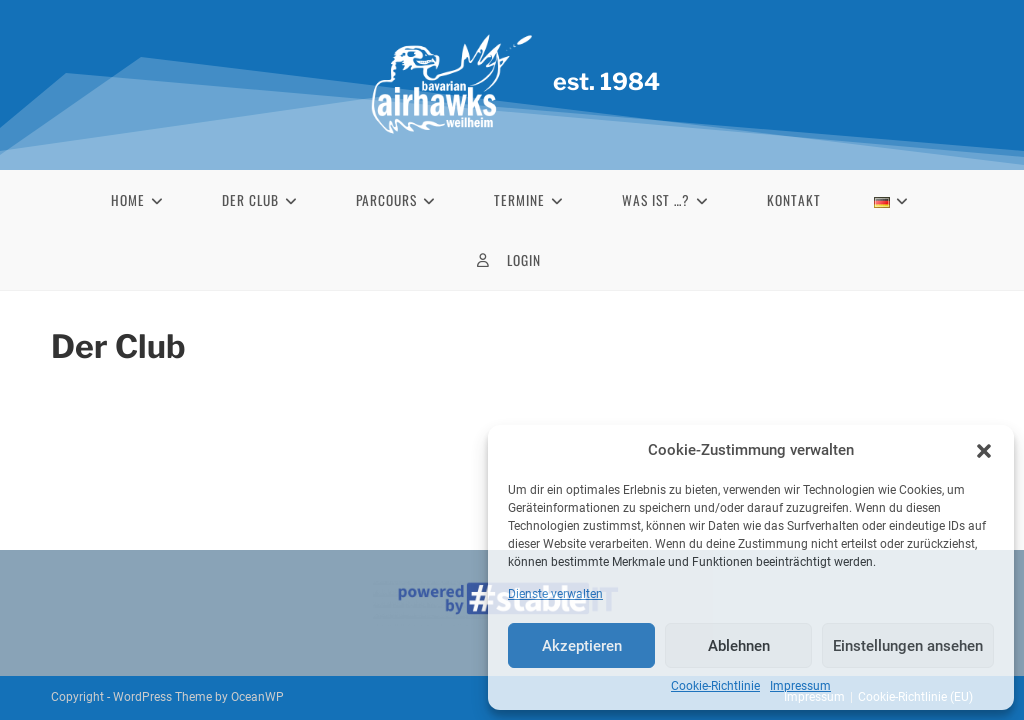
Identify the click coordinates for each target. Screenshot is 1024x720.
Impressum (800, 686)
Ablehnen (739, 646)
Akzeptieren (582, 646)
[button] (984, 451)
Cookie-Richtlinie (715, 686)
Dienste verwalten (555, 594)
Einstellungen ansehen (908, 646)
